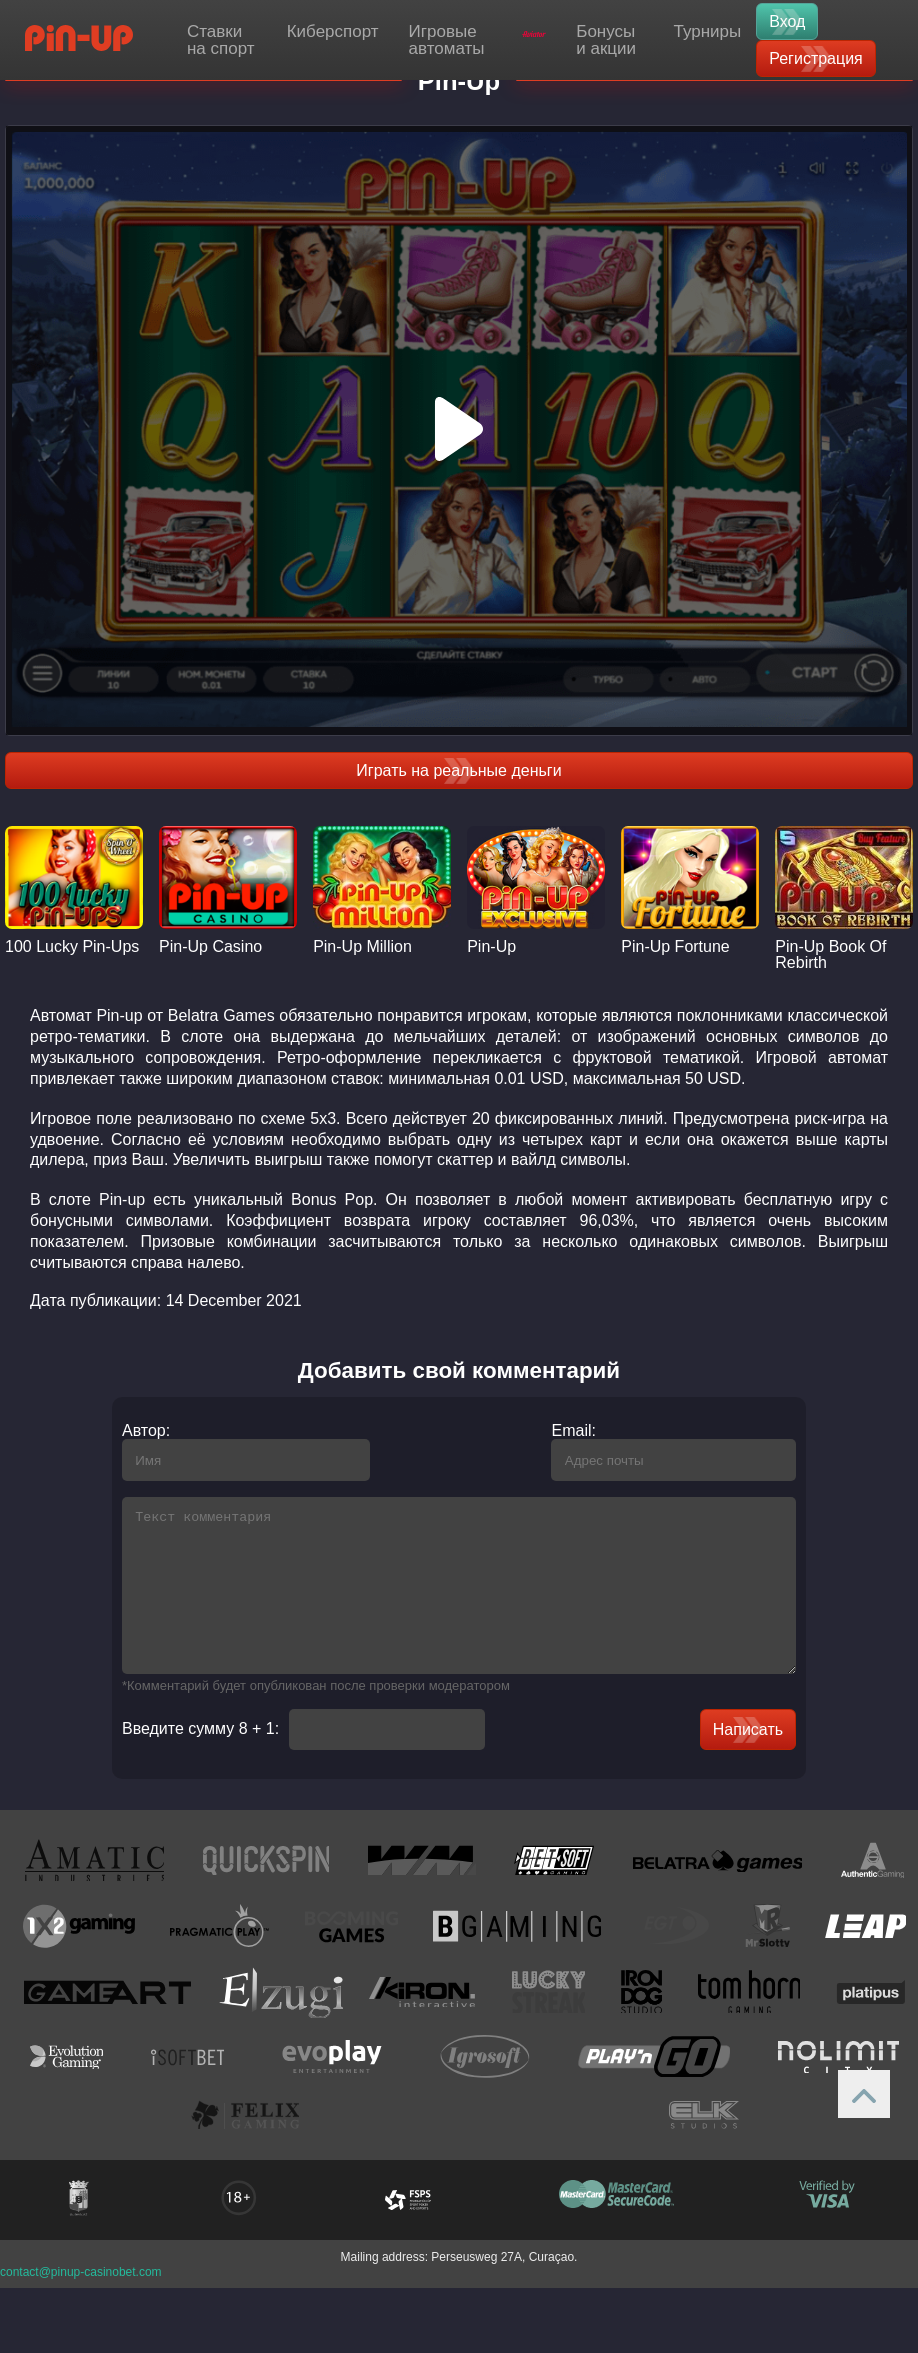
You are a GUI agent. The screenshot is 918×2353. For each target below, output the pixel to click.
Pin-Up (491, 947)
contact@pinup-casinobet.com (81, 2302)
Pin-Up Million (362, 947)
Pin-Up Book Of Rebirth (830, 955)
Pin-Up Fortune (675, 947)
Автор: (131, 1430)
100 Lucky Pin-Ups (72, 947)
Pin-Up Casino (210, 947)
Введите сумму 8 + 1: (185, 1759)
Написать (763, 1759)
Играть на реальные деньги (458, 770)
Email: (588, 1430)
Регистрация (816, 58)
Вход (787, 21)
